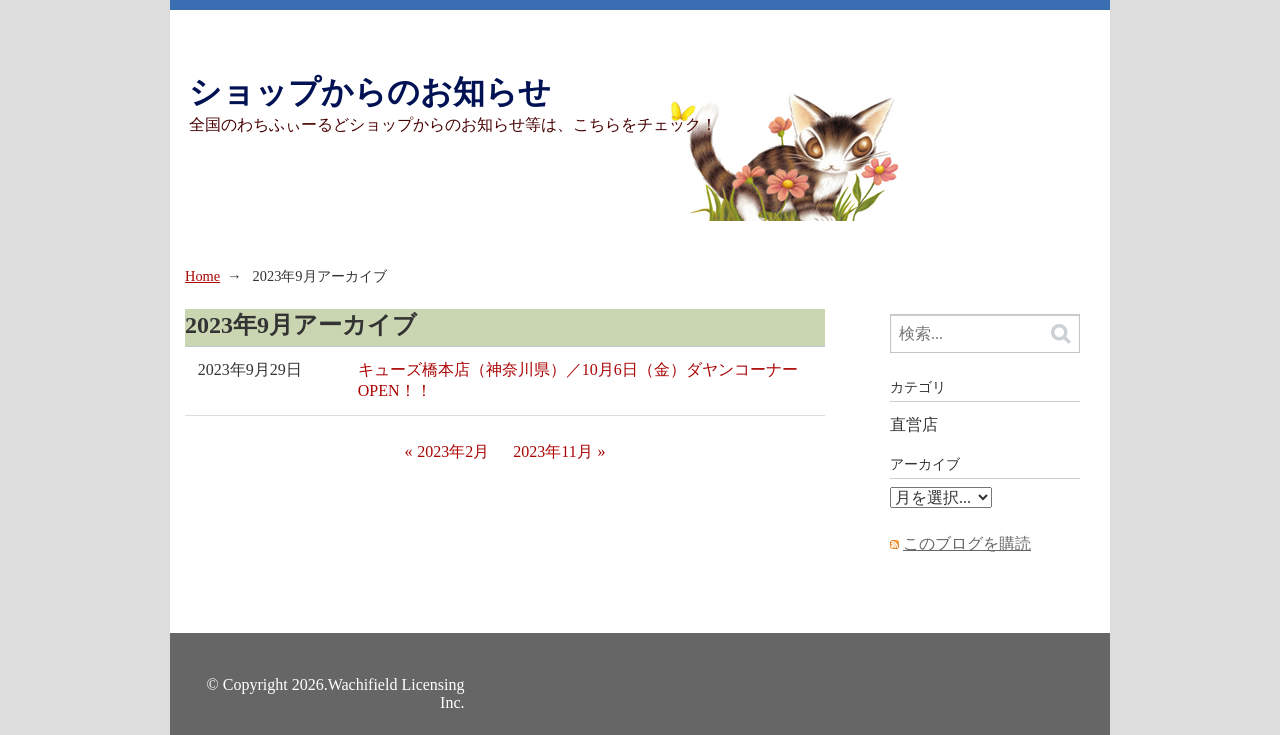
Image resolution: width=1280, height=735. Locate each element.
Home (202, 276)
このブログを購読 (967, 543)
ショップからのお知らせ (370, 92)
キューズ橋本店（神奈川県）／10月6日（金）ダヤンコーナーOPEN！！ (578, 380)
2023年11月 (552, 451)
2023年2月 (453, 451)
